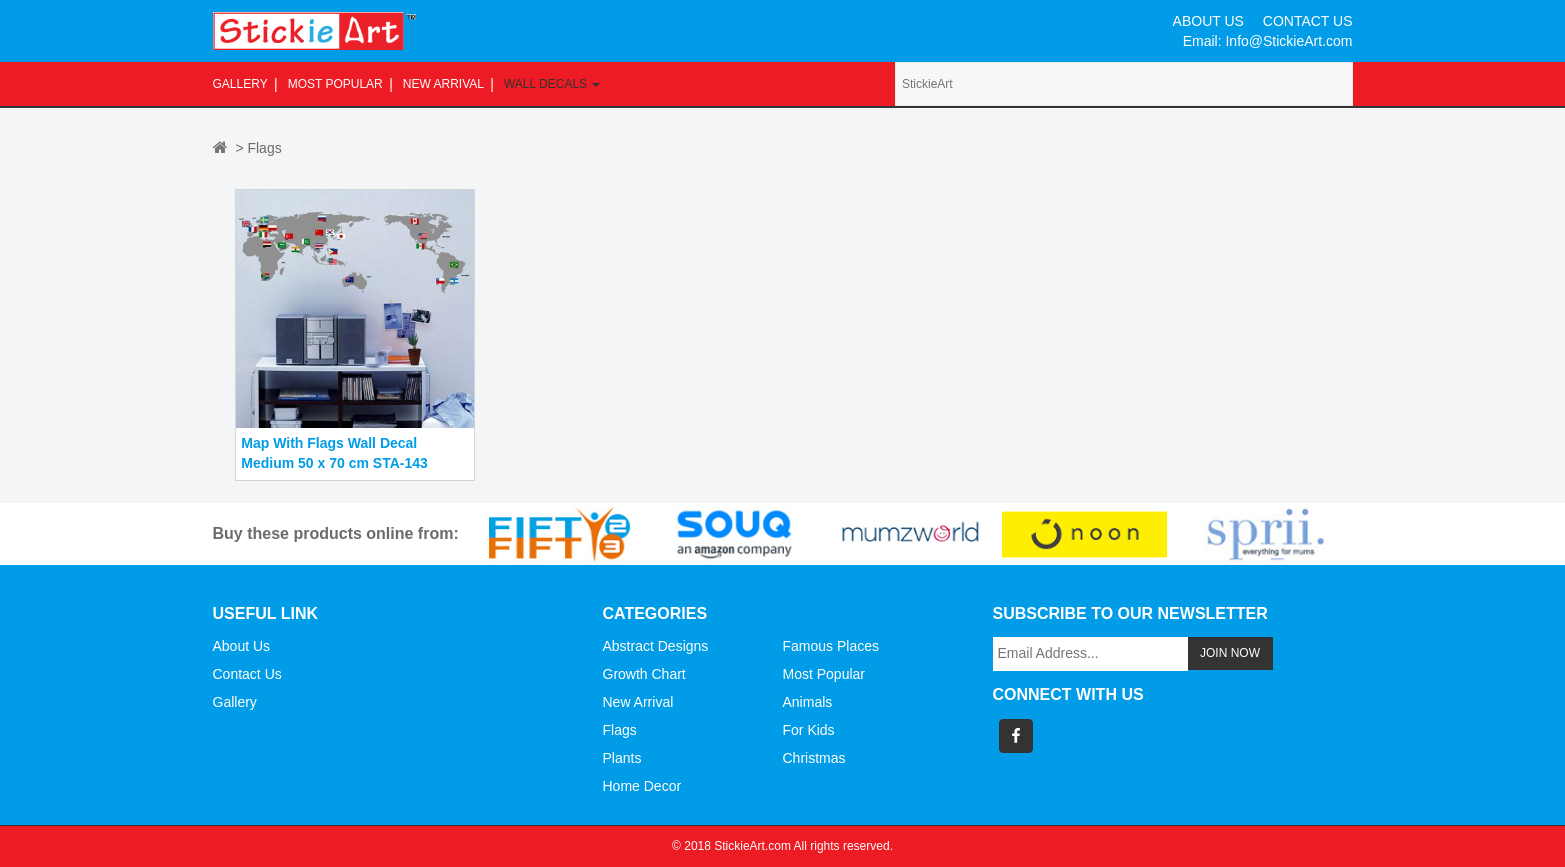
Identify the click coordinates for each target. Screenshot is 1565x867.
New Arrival (443, 84)
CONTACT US (1308, 21)
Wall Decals (552, 84)
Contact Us (247, 674)
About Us (242, 646)
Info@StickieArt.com (1288, 41)
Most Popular (335, 84)
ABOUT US (1208, 21)
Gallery (240, 84)
